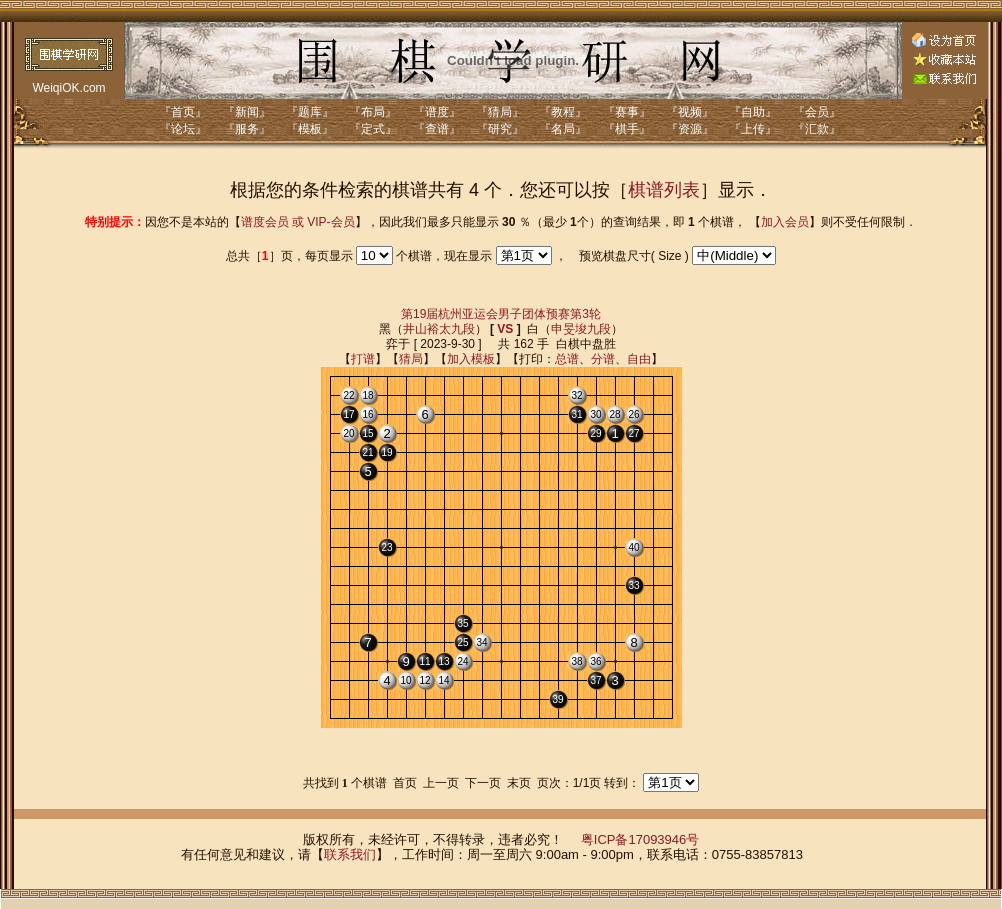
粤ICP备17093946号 (640, 839)
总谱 (567, 359)
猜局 (411, 359)
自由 (639, 359)
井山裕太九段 (439, 329)
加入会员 (785, 222)
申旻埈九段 (581, 329)
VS (505, 329)
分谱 (603, 359)
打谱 (363, 359)
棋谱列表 (664, 190)
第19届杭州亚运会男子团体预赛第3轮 (501, 314)
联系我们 (350, 854)
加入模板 (471, 359)
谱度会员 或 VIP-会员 (298, 222)
